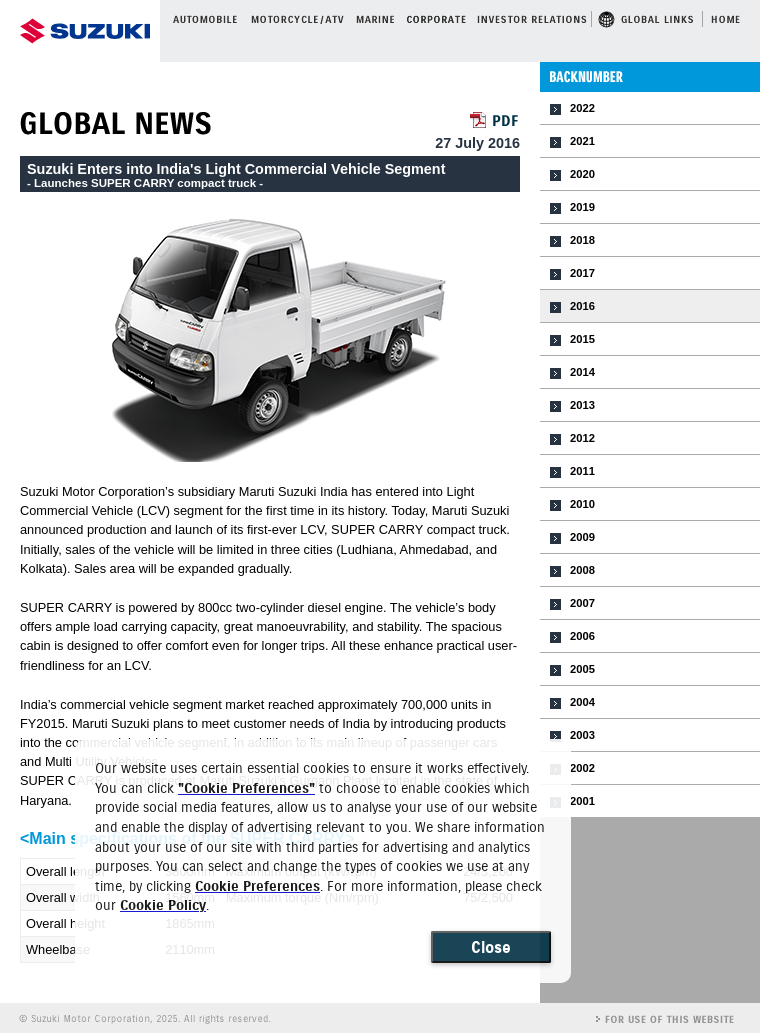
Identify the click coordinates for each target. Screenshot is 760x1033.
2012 (582, 438)
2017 (582, 273)
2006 (582, 636)
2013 (582, 405)
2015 (582, 339)
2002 (582, 768)
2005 (582, 669)
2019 (582, 207)
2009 (582, 537)
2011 (582, 471)
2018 (582, 240)
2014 (582, 372)
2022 (582, 108)
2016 (582, 306)
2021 (582, 141)
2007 (582, 603)
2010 (582, 504)
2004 (582, 702)
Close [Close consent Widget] (491, 947)
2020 (582, 174)
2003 (582, 735)
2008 (582, 570)
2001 (582, 801)
